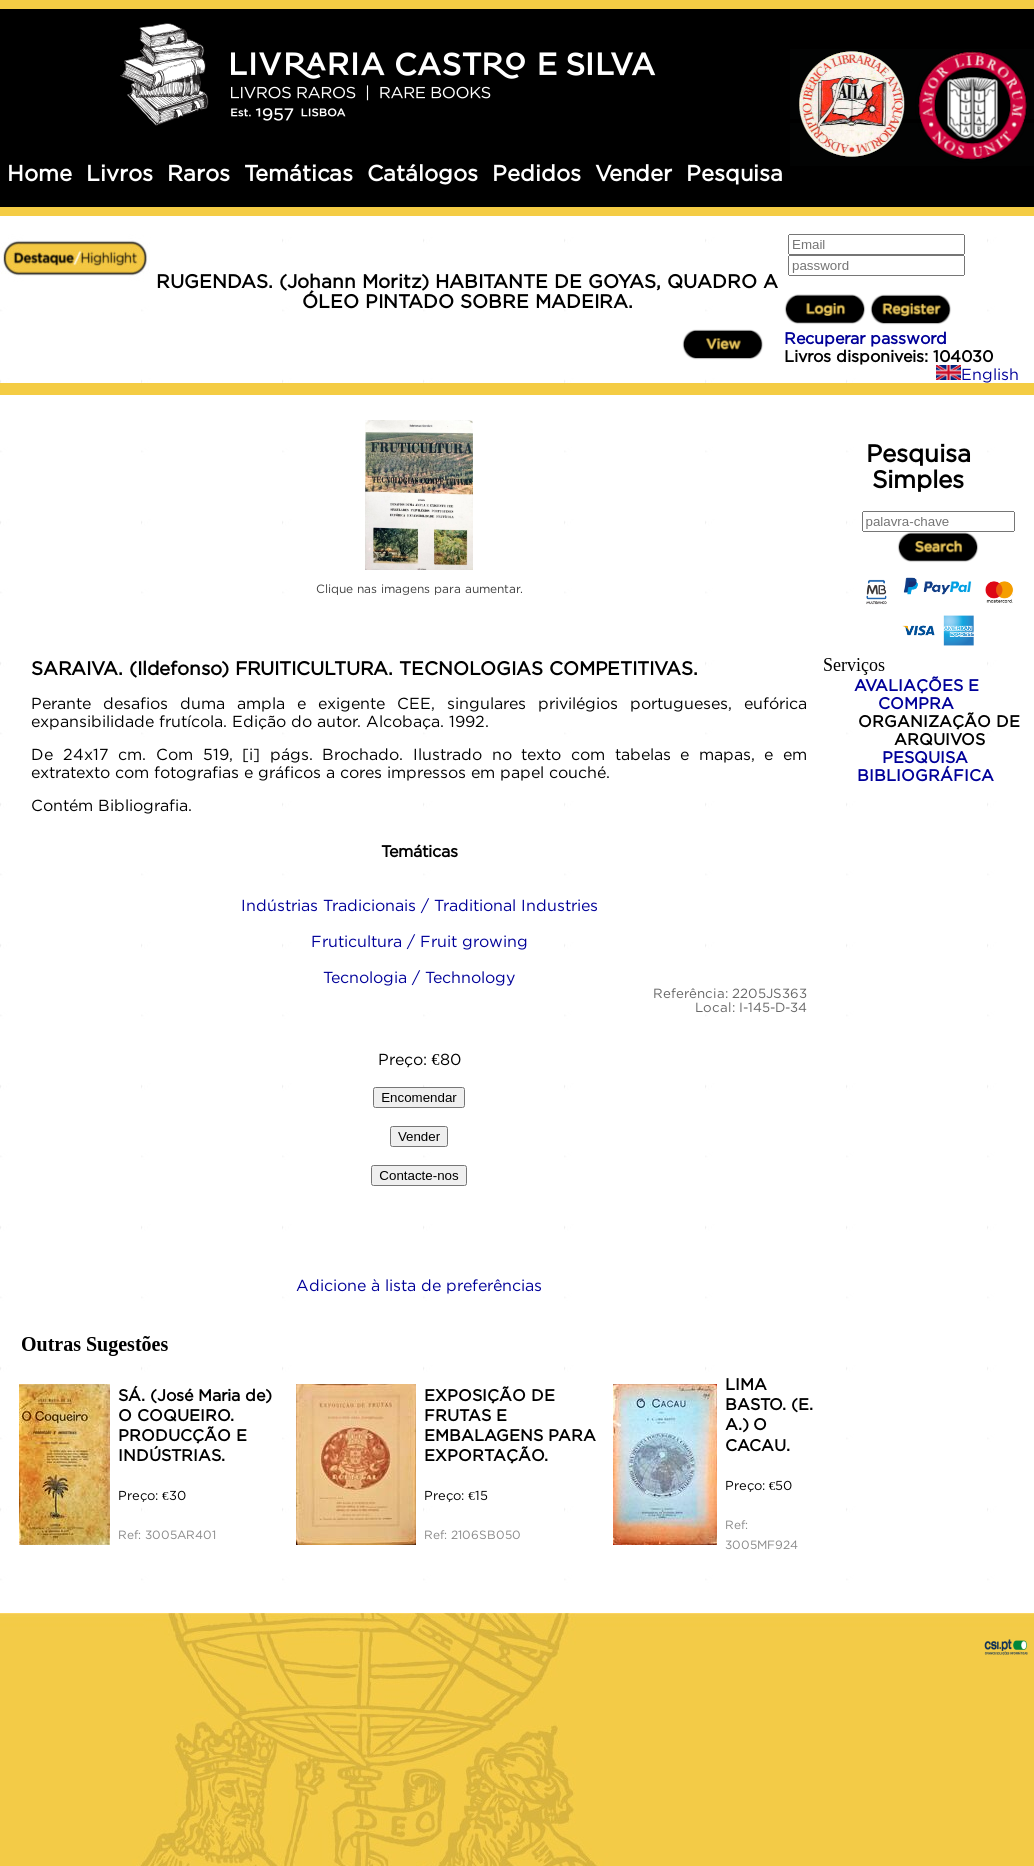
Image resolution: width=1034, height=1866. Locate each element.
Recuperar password (865, 338)
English (977, 374)
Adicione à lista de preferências (419, 1285)
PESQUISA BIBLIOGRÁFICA (925, 766)
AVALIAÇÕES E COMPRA (916, 694)
